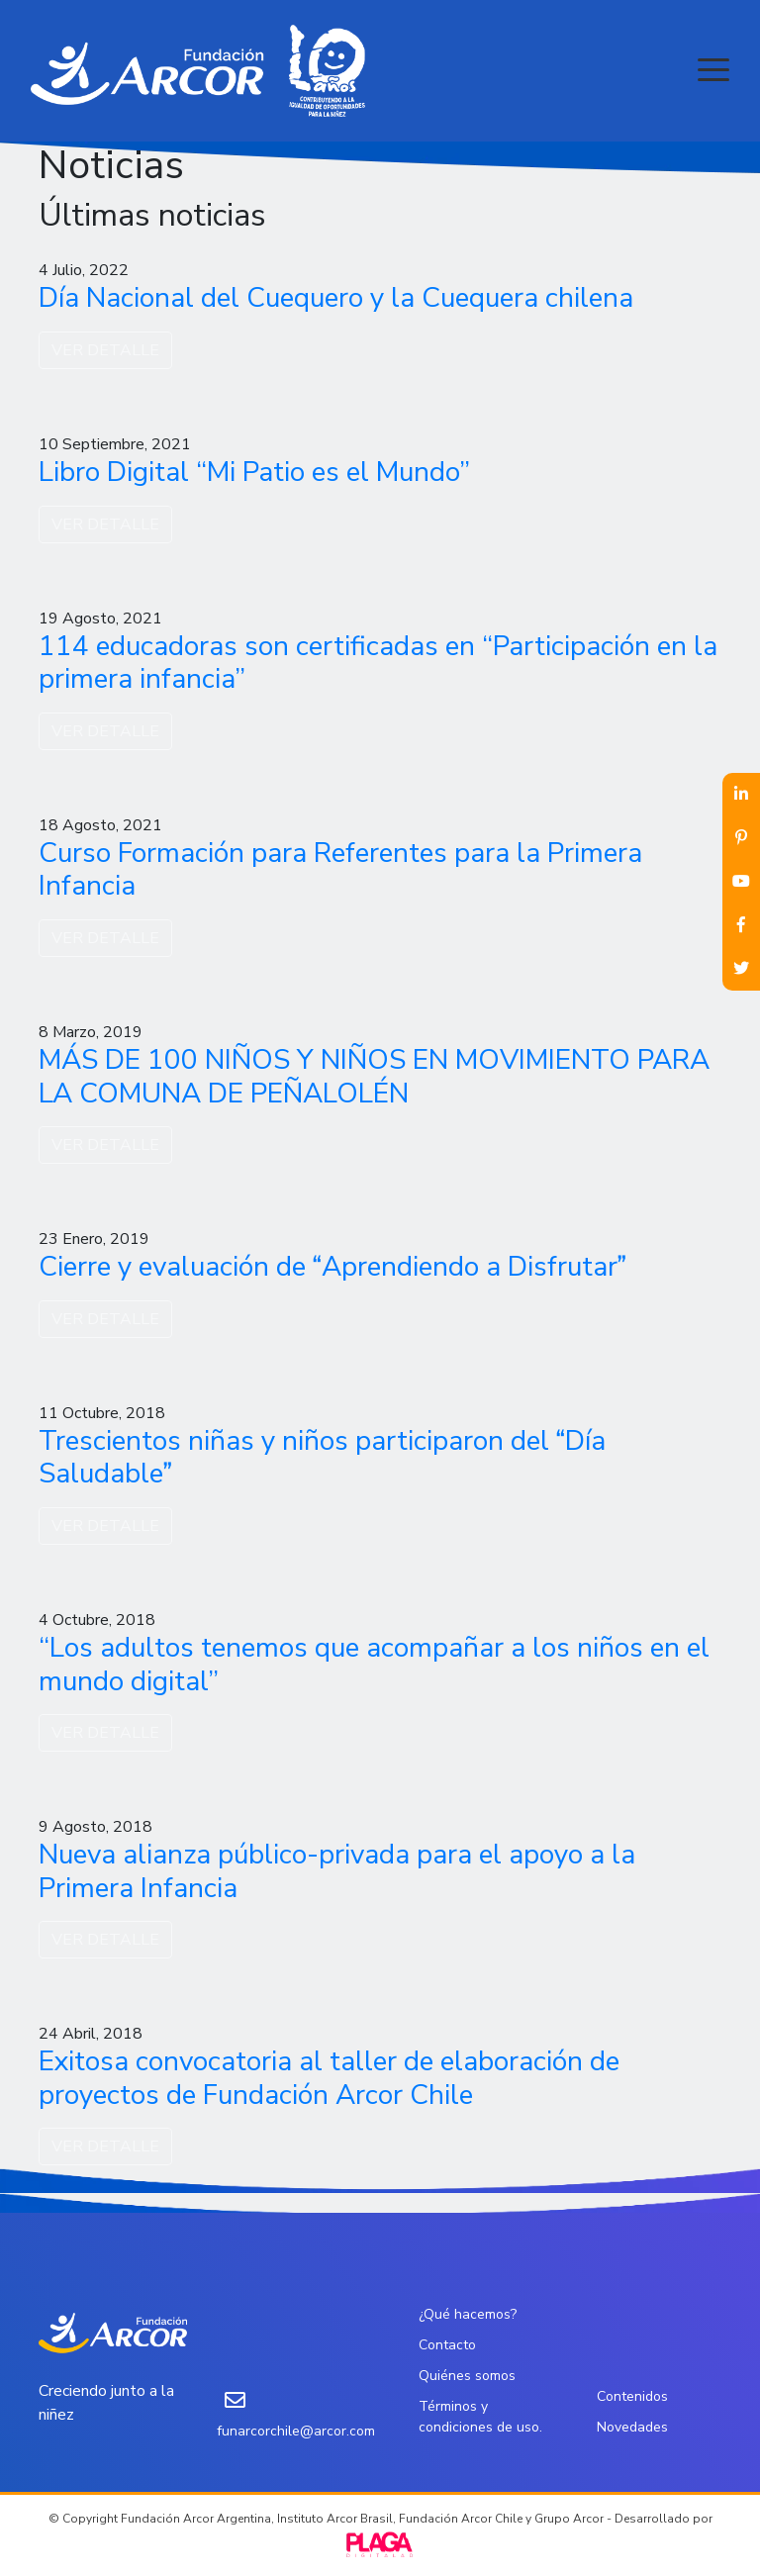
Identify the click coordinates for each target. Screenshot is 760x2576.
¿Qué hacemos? (468, 2314)
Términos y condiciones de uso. (480, 2416)
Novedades (632, 2427)
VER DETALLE (105, 350)
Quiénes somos (467, 2375)
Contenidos (632, 2396)
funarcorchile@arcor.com (296, 2431)
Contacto (447, 2345)
